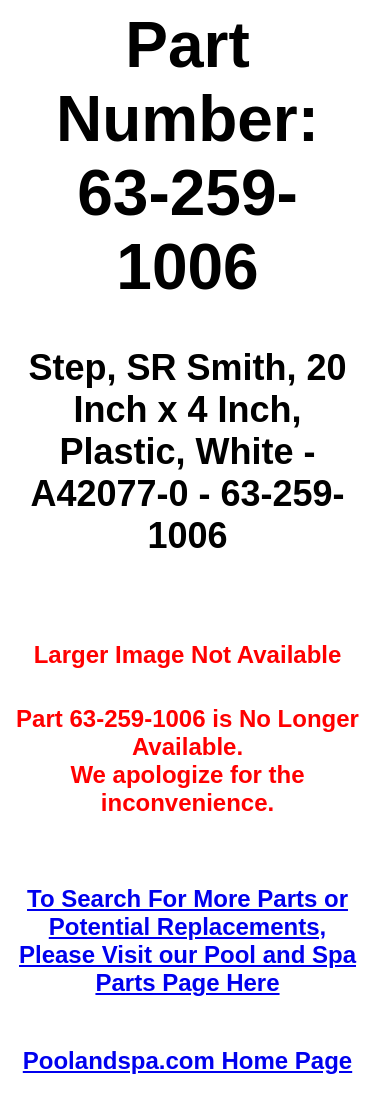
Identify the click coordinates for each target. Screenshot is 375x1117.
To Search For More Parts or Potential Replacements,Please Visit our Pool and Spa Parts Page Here (187, 940)
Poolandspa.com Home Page (187, 1060)
